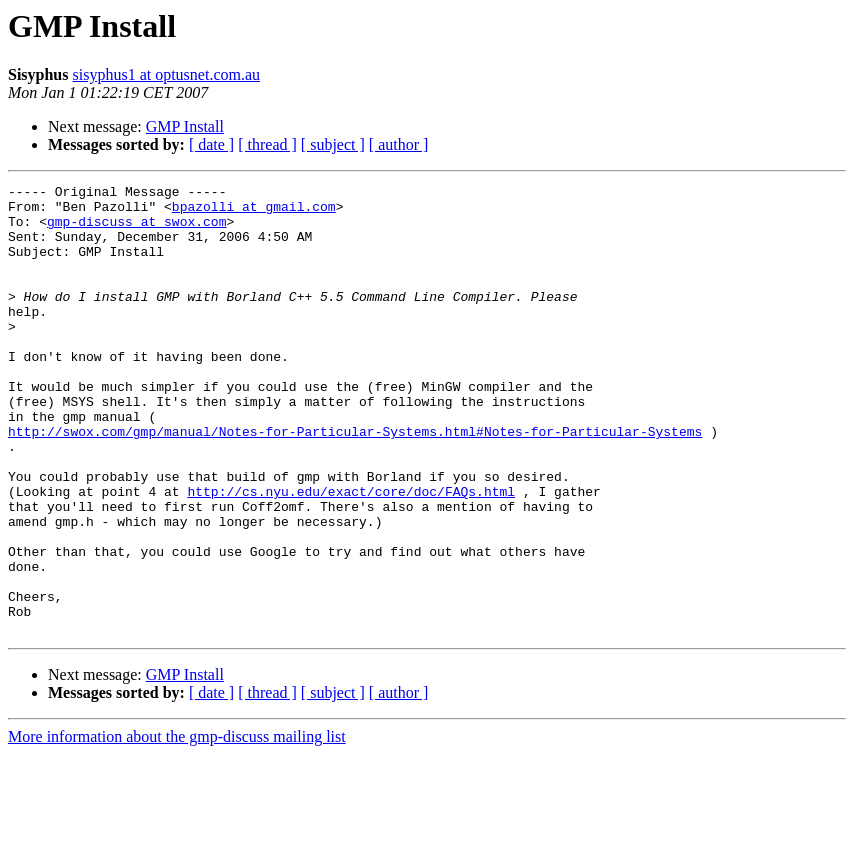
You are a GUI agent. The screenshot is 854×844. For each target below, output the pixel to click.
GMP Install (185, 126)
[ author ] (399, 144)
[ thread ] (267, 144)
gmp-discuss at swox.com (136, 230)
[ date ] (211, 144)
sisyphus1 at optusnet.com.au (167, 74)
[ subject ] (333, 144)
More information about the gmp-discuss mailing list (177, 826)
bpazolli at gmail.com (254, 212)
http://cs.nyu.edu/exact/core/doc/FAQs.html (351, 554)
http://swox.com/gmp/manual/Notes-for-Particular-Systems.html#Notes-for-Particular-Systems (355, 482)
